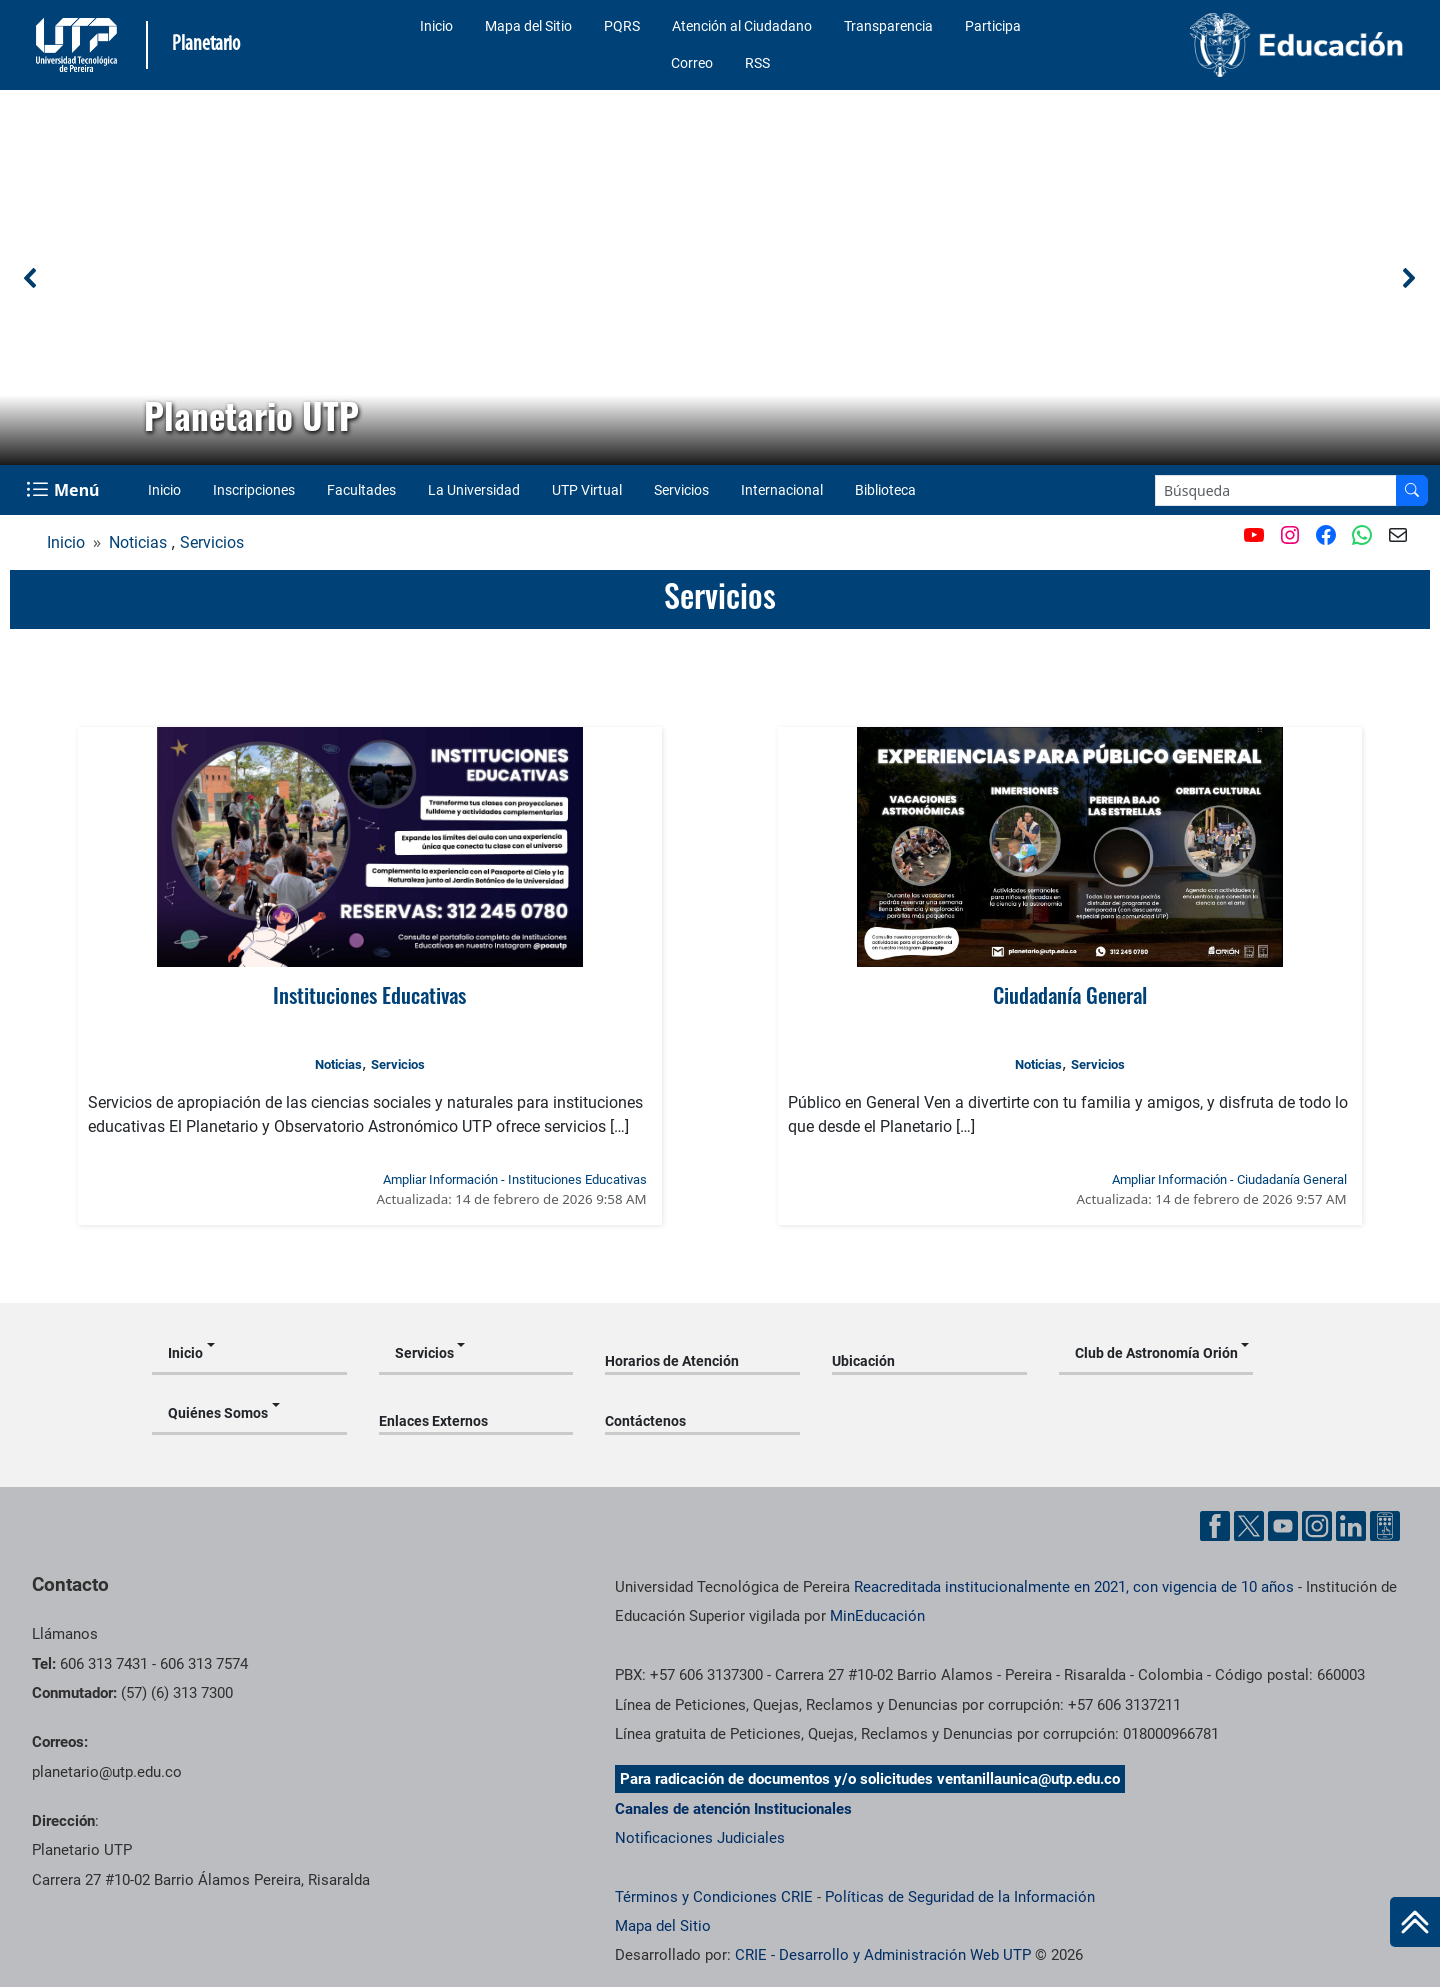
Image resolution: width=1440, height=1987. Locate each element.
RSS (757, 63)
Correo (692, 63)
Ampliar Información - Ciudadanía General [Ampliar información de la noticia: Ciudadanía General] (1229, 1179)
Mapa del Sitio (528, 26)
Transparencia (888, 26)
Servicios (681, 490)
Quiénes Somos (218, 1413)
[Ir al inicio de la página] (1415, 1922)
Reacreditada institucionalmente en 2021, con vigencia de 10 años (1074, 1587)
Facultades (361, 490)
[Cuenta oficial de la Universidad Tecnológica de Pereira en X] (1249, 1526)
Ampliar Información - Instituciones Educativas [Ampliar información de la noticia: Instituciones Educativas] (515, 1179)
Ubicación (863, 1361)
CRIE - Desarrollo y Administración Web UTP (883, 1955)
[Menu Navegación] (64, 490)
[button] (31, 278)
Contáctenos (645, 1421)
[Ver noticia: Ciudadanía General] (1069, 847)
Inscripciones (254, 490)
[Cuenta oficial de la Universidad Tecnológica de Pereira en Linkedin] (1351, 1526)
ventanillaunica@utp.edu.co (1028, 1779)
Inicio (436, 26)
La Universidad (474, 490)
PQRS (622, 26)
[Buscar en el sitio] (1412, 490)
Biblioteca (885, 490)
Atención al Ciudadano (742, 26)
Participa (993, 26)
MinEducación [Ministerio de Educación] (877, 1616)
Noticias (138, 542)
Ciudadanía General (1070, 994)
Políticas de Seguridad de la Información (960, 1897)
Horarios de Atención (672, 1361)
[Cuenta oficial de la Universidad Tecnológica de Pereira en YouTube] (1283, 1526)
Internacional (782, 490)
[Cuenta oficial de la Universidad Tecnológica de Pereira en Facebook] (1215, 1526)
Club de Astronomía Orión (1156, 1353)
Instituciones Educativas (369, 994)
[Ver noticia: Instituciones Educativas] (369, 847)
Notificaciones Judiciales (700, 1838)
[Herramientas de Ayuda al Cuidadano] (1385, 1526)
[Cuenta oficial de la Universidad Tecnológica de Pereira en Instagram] (1317, 1526)
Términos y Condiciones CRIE (714, 1897)
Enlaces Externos (433, 1421)
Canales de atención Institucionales (733, 1809)
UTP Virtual (587, 490)
